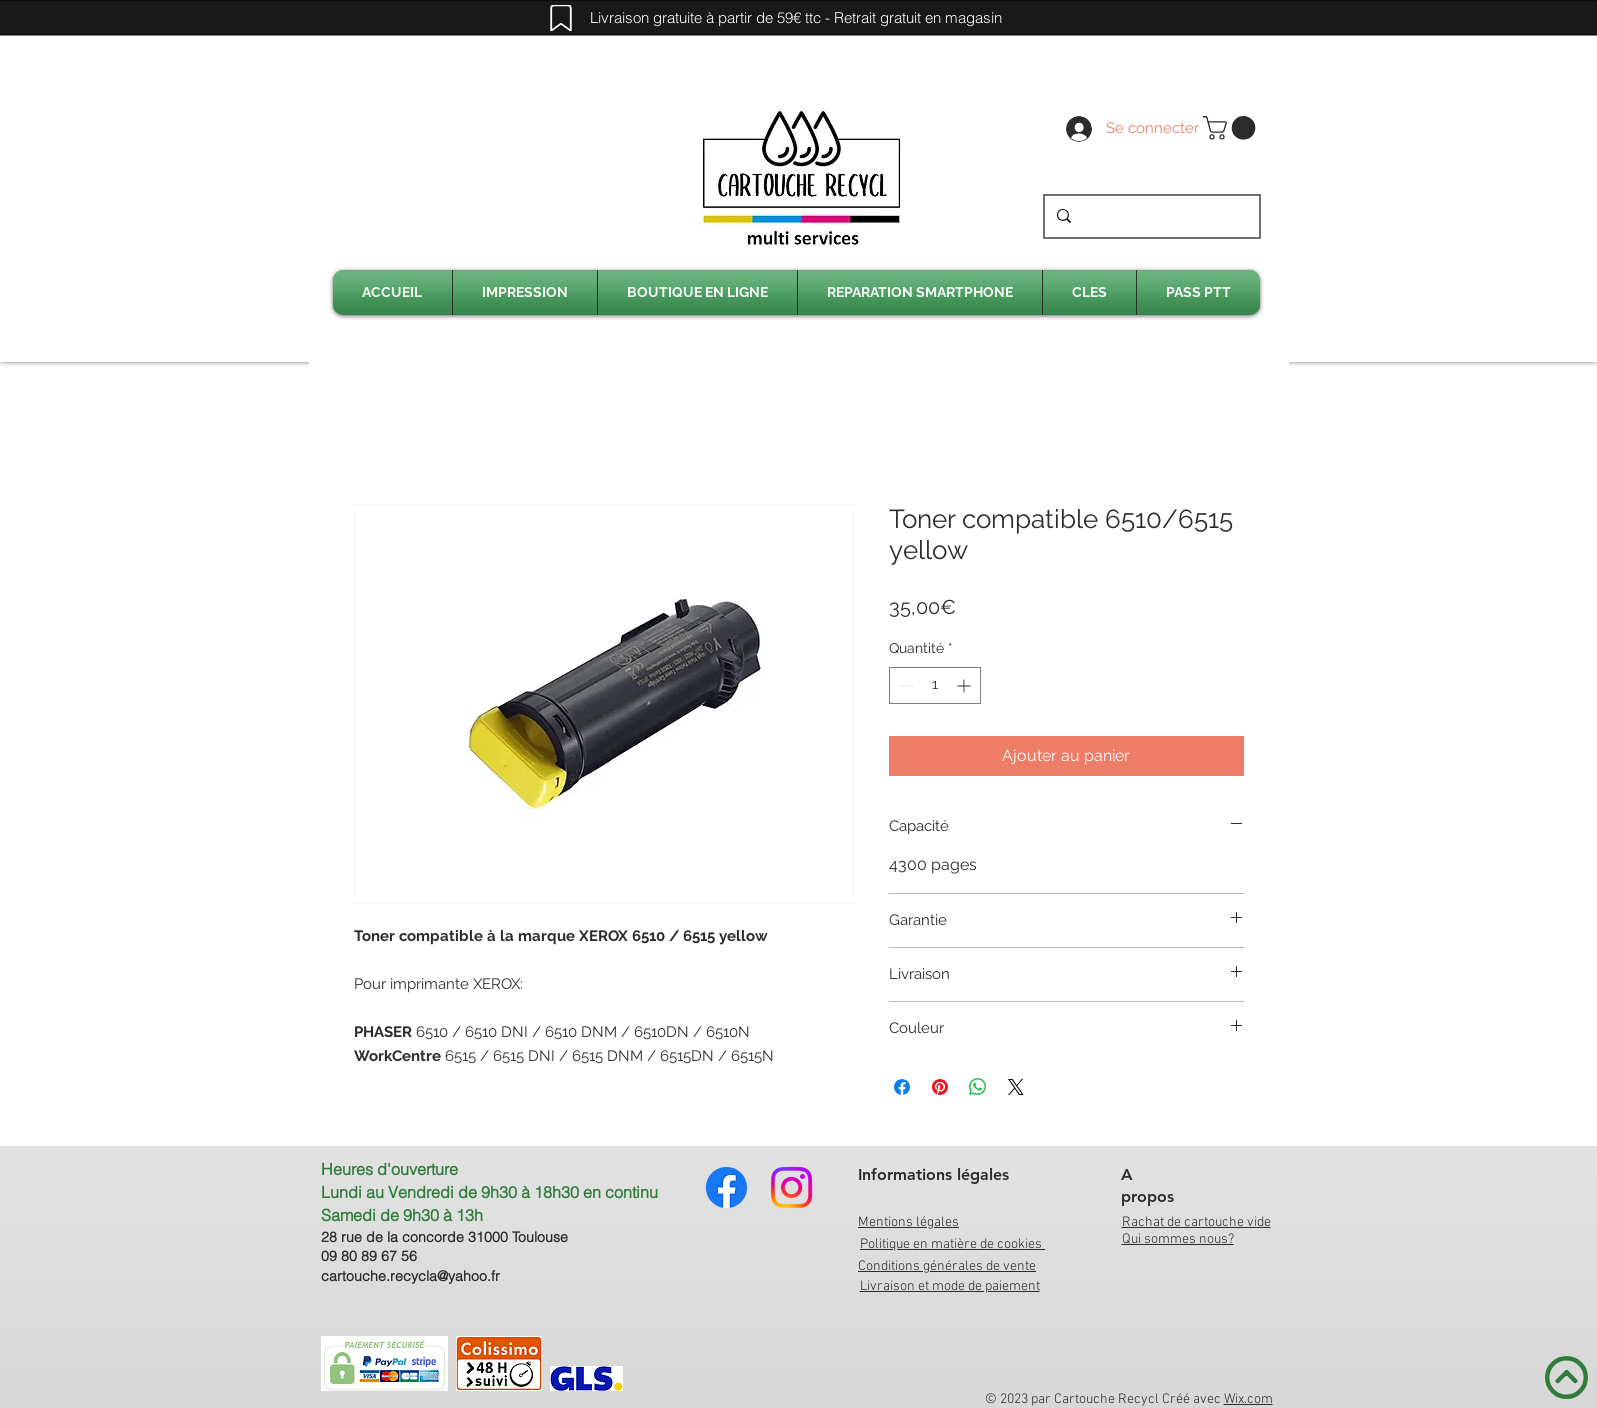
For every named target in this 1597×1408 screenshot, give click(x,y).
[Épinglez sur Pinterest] (940, 1087)
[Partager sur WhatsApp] (978, 1087)
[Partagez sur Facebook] (902, 1087)
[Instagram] (791, 1187)
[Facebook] (726, 1187)
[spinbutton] (935, 685)
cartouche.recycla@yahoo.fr (410, 1276)
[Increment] (965, 685)
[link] (1232, 128)
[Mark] (561, 18)
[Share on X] (1016, 1087)
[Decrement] (904, 685)
